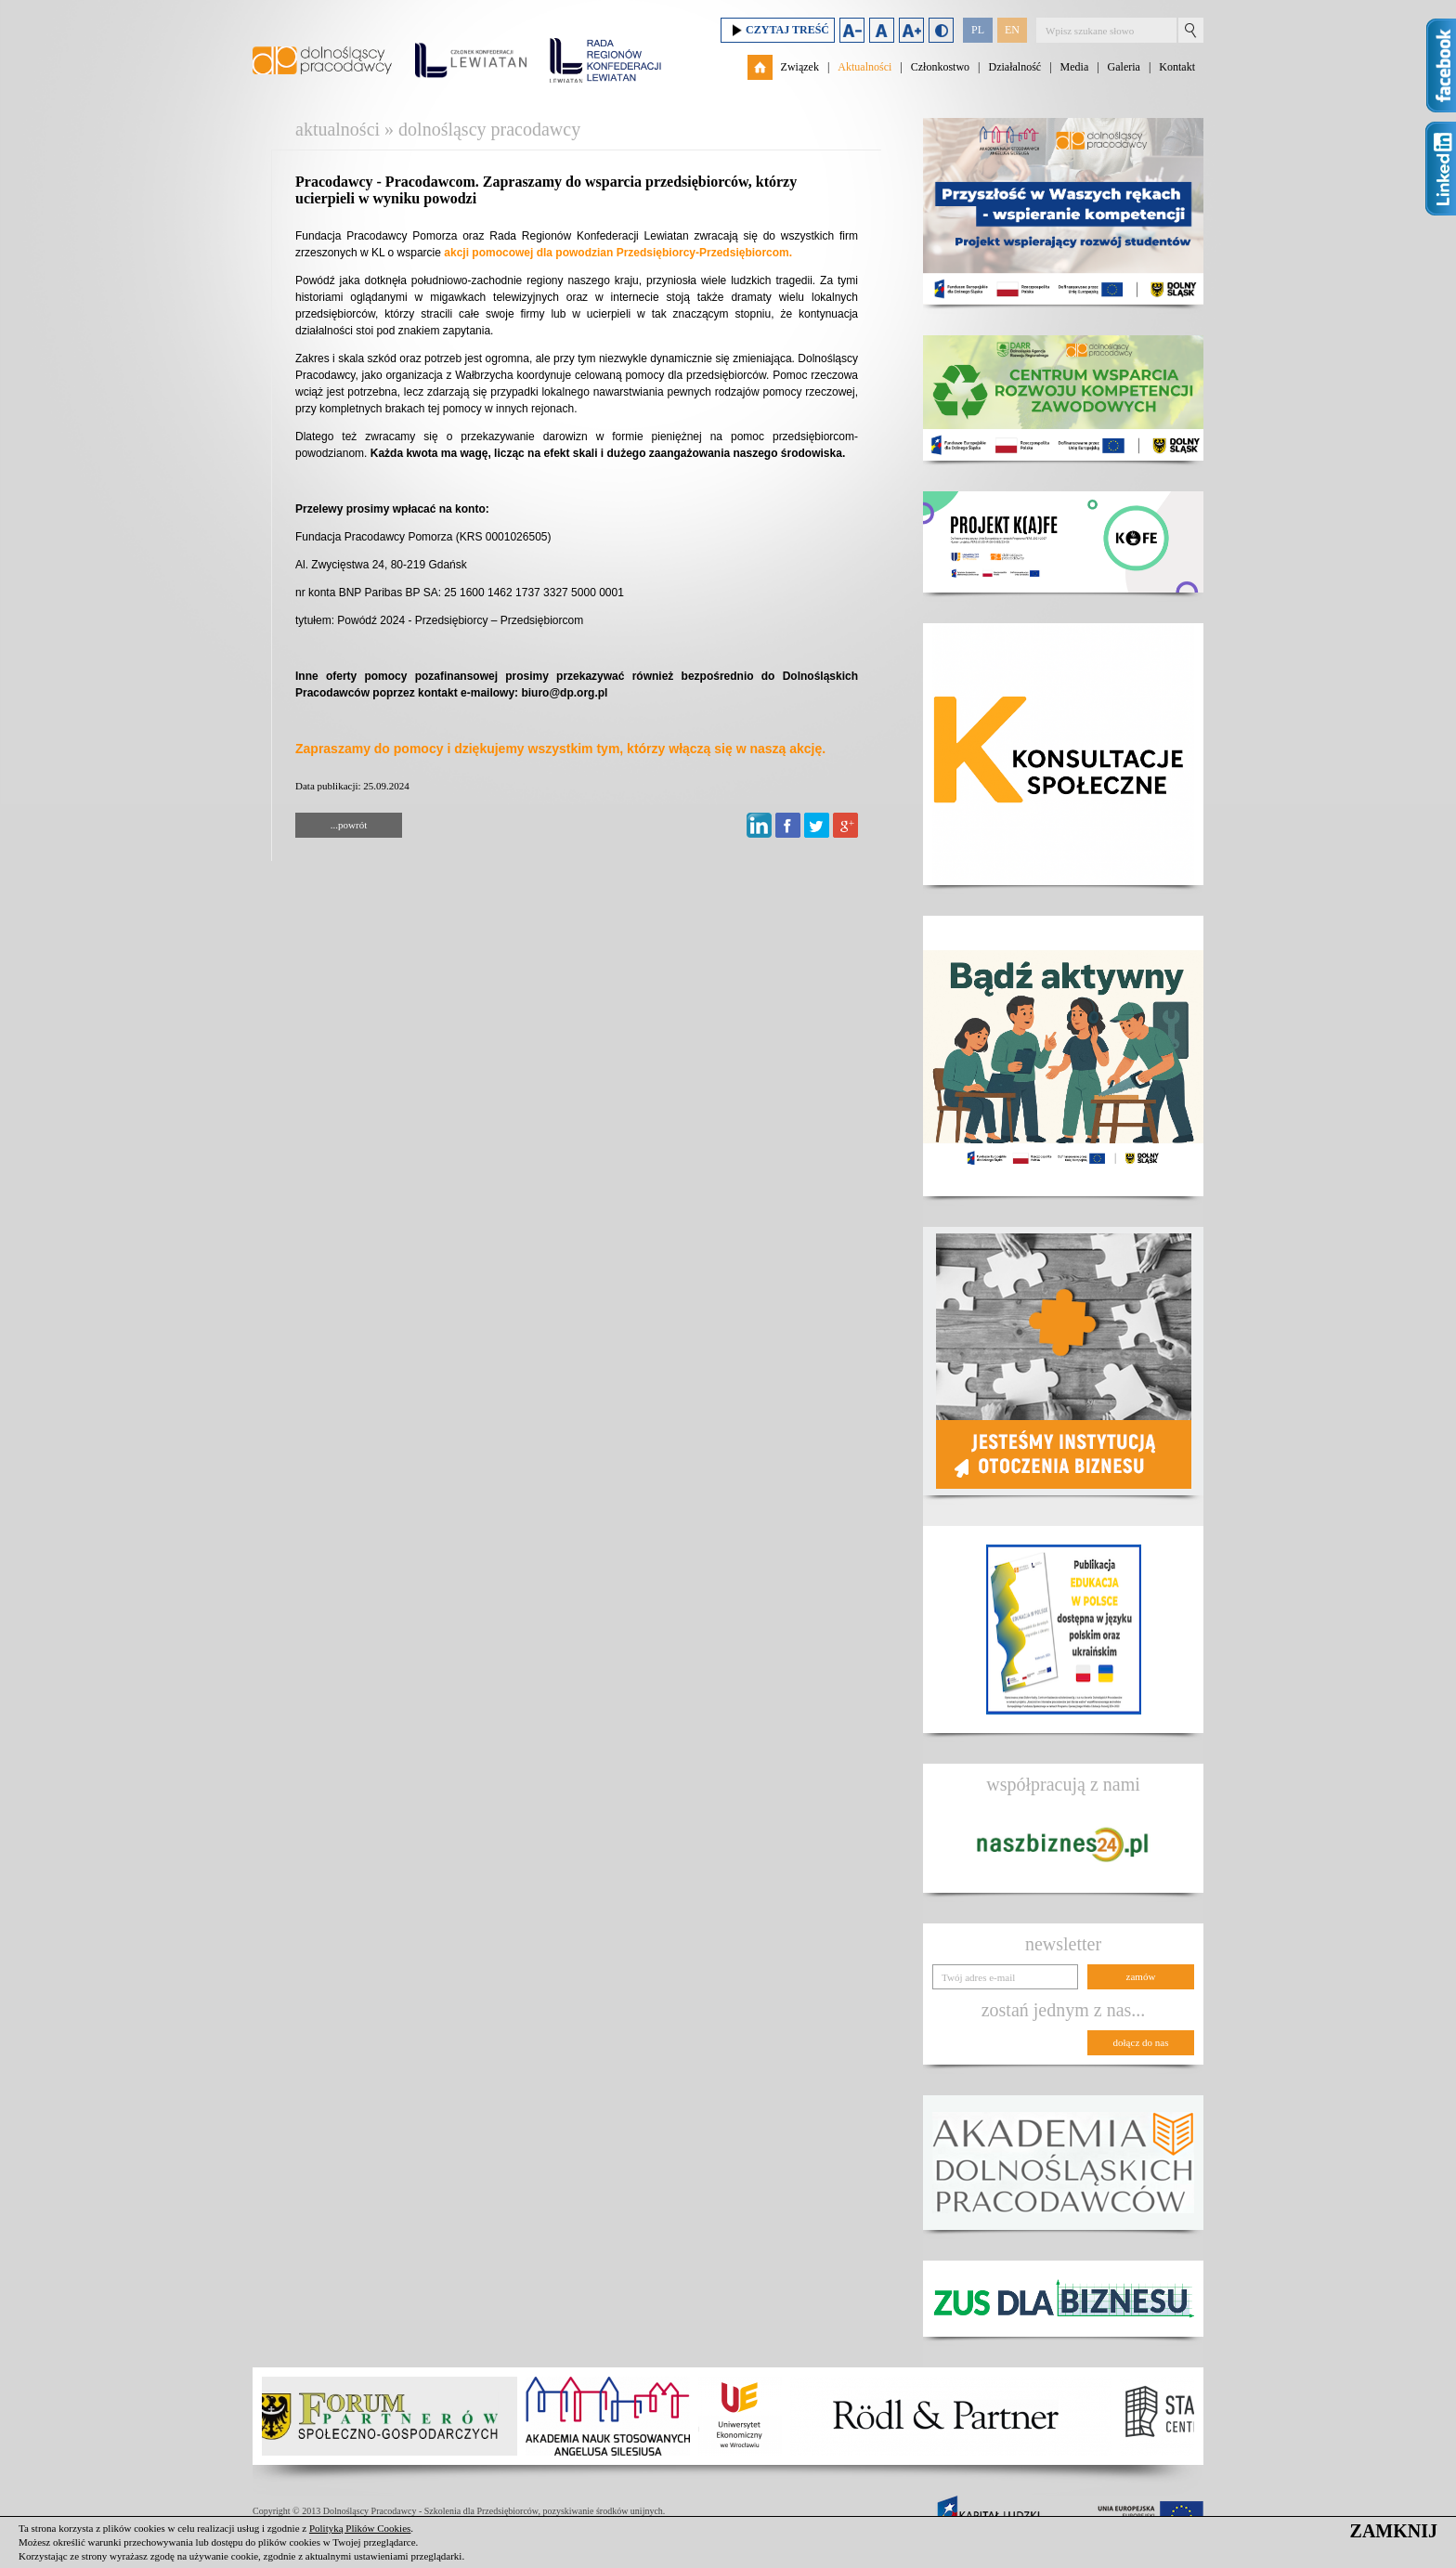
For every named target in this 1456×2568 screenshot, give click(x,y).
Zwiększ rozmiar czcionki (911, 30)
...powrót (349, 824)
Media (1074, 66)
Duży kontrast (941, 30)
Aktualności (864, 66)
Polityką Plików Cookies (359, 2528)
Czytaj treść (777, 30)
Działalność (1014, 66)
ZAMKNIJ (1393, 2531)
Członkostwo (940, 66)
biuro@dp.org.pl (564, 692)
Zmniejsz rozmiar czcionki (851, 30)
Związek (800, 66)
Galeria (1124, 66)
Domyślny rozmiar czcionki (881, 30)
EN (1012, 29)
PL (977, 29)
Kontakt (1177, 66)
